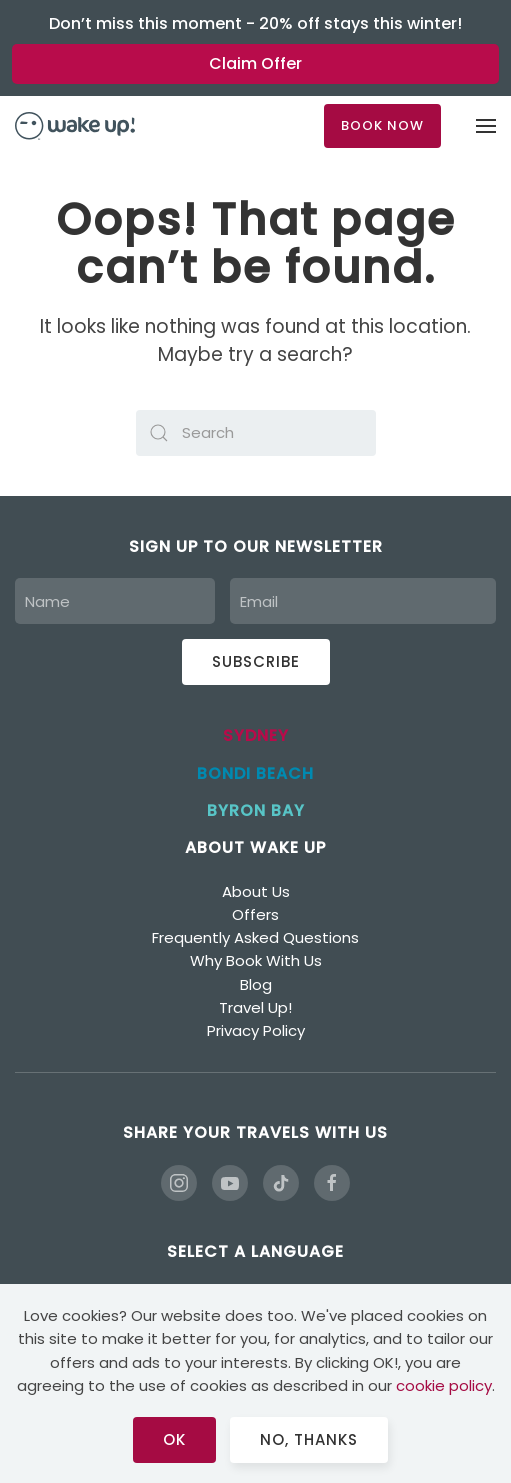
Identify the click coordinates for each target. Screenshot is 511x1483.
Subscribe (256, 661)
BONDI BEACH (255, 773)
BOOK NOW (382, 125)
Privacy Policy (256, 1030)
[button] (486, 126)
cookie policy (444, 1385)
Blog (256, 984)
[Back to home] (75, 126)
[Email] (363, 601)
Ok (174, 1439)
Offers (255, 914)
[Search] (256, 433)
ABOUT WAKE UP (255, 847)
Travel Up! (255, 1007)
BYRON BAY (256, 810)
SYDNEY (256, 735)
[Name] (115, 601)
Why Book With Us (256, 960)
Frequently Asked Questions (255, 937)
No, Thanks (309, 1439)
